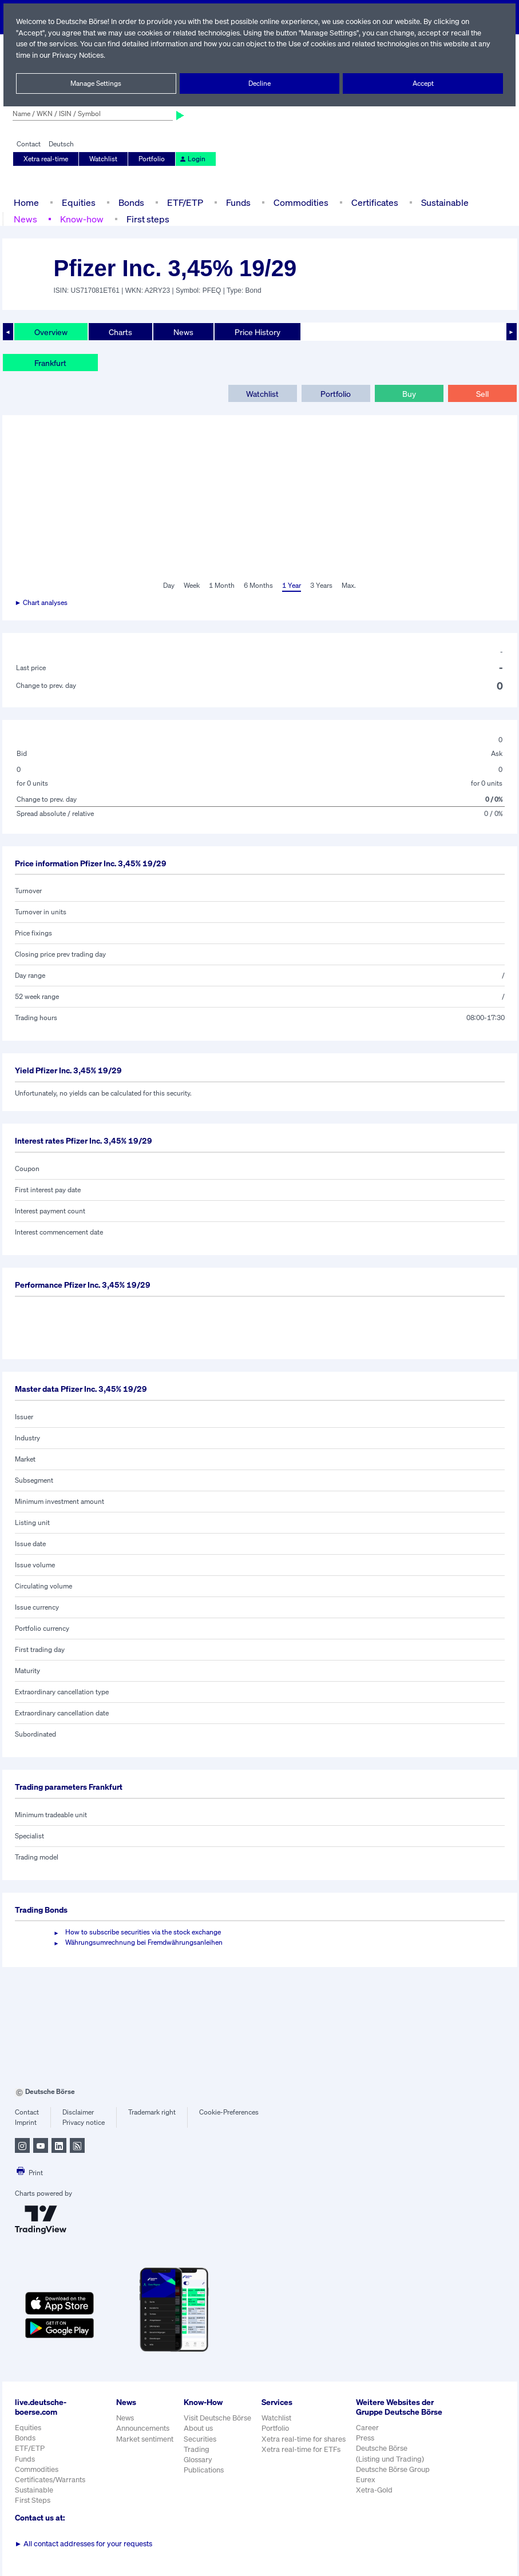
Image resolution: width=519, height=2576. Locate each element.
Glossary (197, 2459)
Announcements (143, 2428)
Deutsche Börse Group (394, 2479)
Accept (423, 83)
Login (190, 159)
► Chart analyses (42, 603)
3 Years (321, 586)
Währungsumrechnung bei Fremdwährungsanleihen (144, 1942)
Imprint (25, 2123)
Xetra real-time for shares (305, 2439)
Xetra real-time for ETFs (302, 2449)
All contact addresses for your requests (84, 2543)
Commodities (300, 202)
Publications (203, 2470)
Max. (349, 586)
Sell (482, 393)
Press (365, 2447)
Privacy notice (83, 2123)
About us (197, 2428)
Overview (51, 331)
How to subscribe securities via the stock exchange (142, 1932)
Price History (257, 331)
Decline (259, 83)
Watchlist (103, 159)
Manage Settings (96, 83)
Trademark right (152, 2112)
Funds (238, 202)
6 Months (258, 586)
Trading (195, 2449)
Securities (199, 2439)
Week (192, 586)
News (25, 219)
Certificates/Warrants (49, 2479)
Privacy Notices (92, 55)
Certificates (373, 202)
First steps (146, 219)
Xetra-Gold (374, 2499)
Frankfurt (50, 362)
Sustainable (443, 202)
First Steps (32, 2500)
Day (168, 586)
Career (367, 2437)
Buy (408, 393)
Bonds (129, 202)
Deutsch (60, 144)
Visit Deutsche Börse (217, 2418)
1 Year (291, 586)
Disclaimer (78, 2112)
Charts (120, 331)
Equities (77, 202)
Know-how (81, 219)
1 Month (222, 586)
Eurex (366, 2489)
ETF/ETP (184, 202)
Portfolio (150, 159)
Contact (28, 144)
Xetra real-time (46, 159)
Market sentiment (144, 2439)
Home (26, 202)
